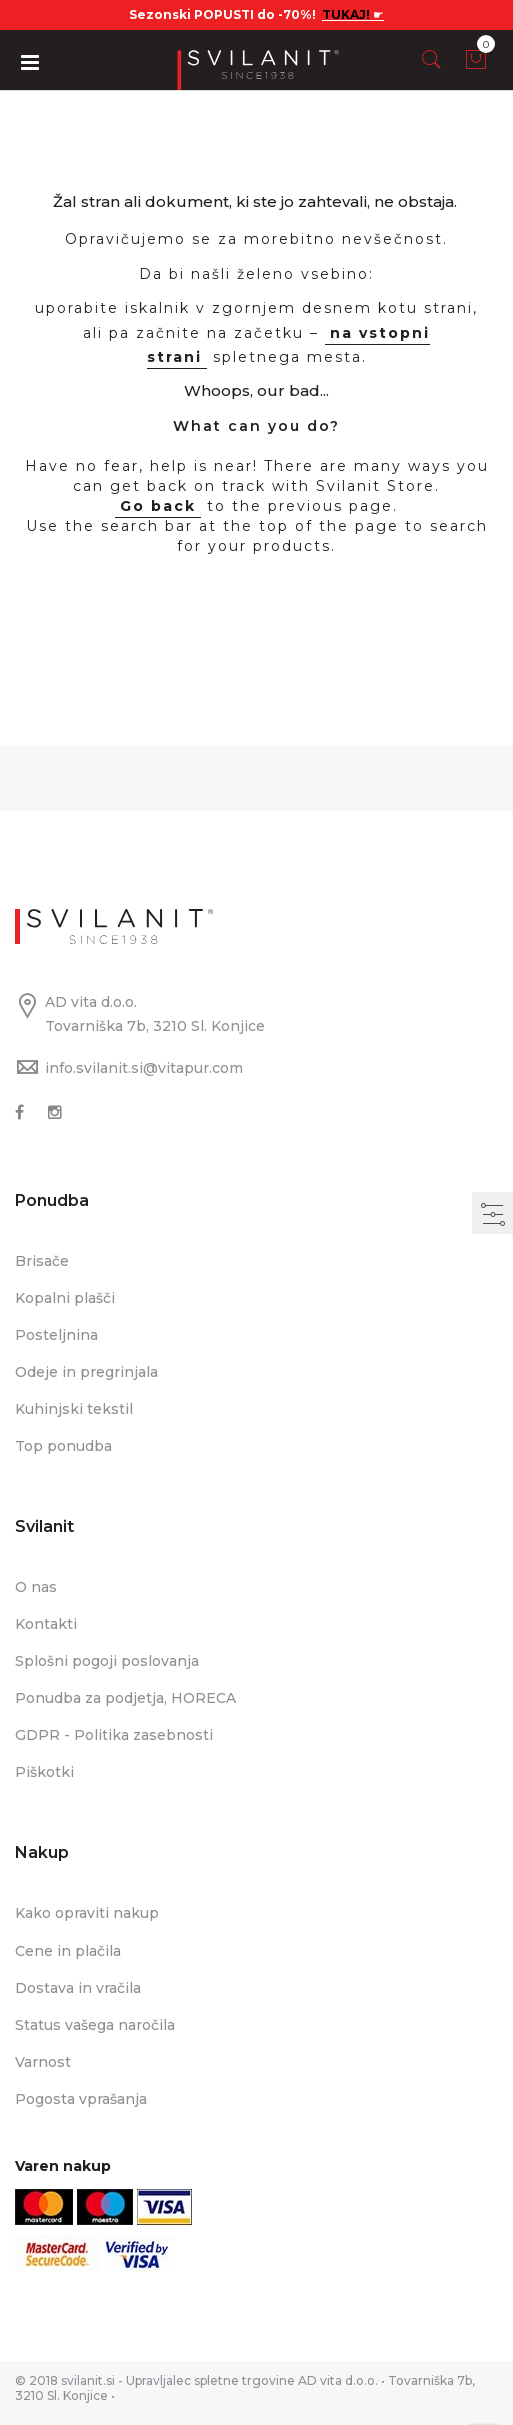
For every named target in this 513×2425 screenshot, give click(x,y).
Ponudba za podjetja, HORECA (125, 1698)
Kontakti (46, 1624)
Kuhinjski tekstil (74, 1409)
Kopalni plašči (65, 1298)
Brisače (42, 1261)
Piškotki (44, 1772)
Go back (158, 506)
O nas (36, 1587)
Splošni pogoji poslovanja (107, 1661)
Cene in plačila (68, 1951)
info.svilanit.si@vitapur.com (144, 1068)
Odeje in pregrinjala (86, 1372)
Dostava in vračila (78, 1988)
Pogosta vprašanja (81, 2099)
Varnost (43, 2062)
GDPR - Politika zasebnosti (114, 1735)
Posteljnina (56, 1335)
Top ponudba (63, 1446)
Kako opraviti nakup (87, 1913)
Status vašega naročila (95, 2025)
